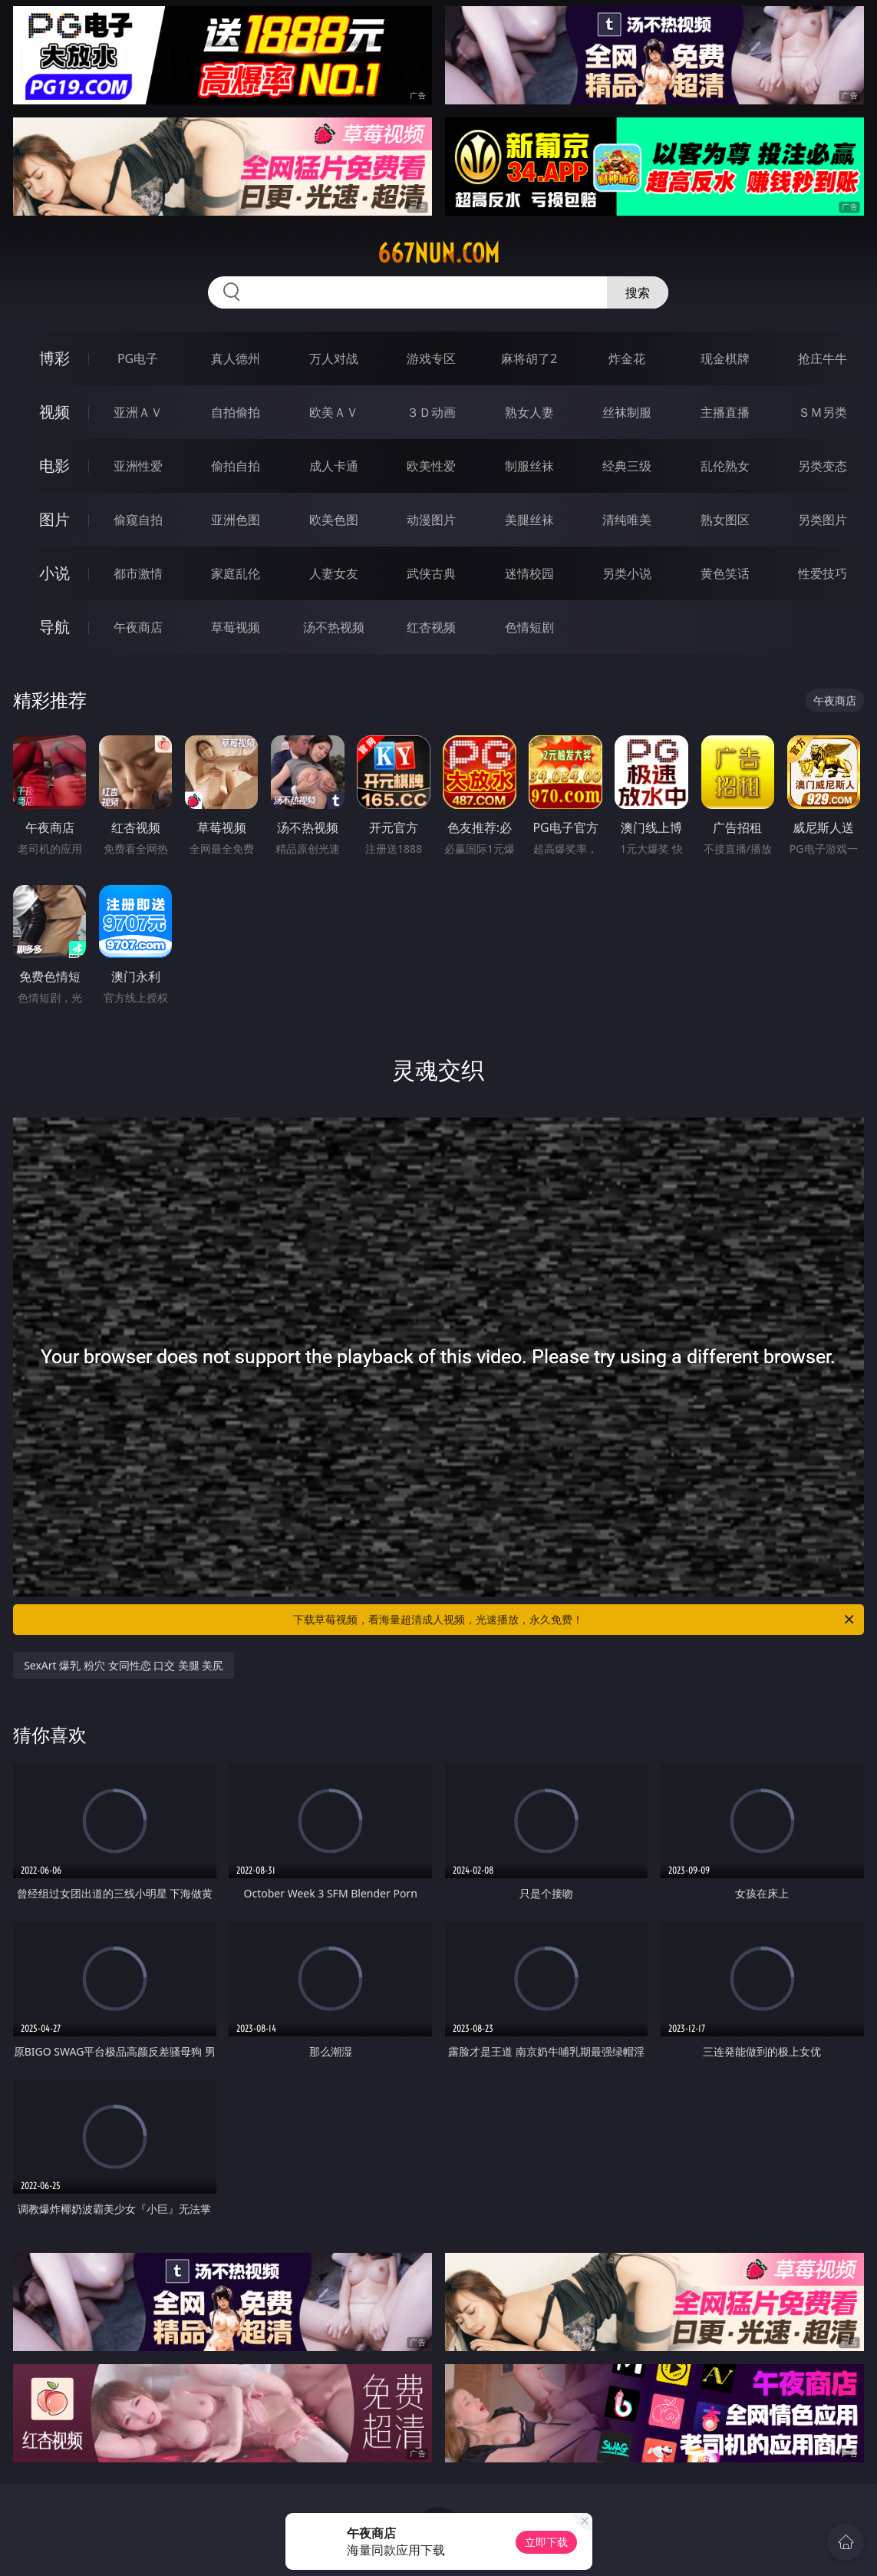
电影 (54, 465)
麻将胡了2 (529, 358)
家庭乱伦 (235, 573)
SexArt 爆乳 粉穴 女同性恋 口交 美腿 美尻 (123, 1665)
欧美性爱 (431, 465)
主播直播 (725, 412)
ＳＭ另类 (822, 412)
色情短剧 (529, 627)
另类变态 (822, 465)
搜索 (637, 292)
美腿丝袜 (529, 519)
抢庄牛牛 (822, 358)
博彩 (54, 358)
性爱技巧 (822, 573)
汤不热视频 (333, 627)
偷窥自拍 (138, 519)
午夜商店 (138, 627)
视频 (54, 411)
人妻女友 (333, 573)
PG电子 (137, 358)
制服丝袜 (529, 465)
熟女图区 (725, 519)
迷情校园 (529, 573)
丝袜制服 (626, 412)
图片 (54, 519)
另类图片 (822, 519)
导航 (54, 626)
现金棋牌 (725, 358)
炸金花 (626, 358)
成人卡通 (333, 465)
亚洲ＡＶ (138, 412)
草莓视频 (235, 627)
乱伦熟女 (725, 465)
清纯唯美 (626, 519)
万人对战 (333, 358)
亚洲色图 (235, 519)
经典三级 (626, 465)
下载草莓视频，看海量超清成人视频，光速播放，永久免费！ (574, 1619)
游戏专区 (431, 358)
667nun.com (438, 253)
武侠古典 (431, 573)
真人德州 (235, 358)
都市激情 (138, 573)
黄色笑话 (725, 573)
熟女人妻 (529, 412)
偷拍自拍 (235, 465)
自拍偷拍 (235, 412)
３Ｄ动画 (431, 412)
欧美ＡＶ (333, 412)
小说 (54, 573)
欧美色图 (333, 519)
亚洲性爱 (138, 465)
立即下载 (546, 2542)
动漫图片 (431, 519)
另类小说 (626, 573)
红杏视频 (431, 627)
